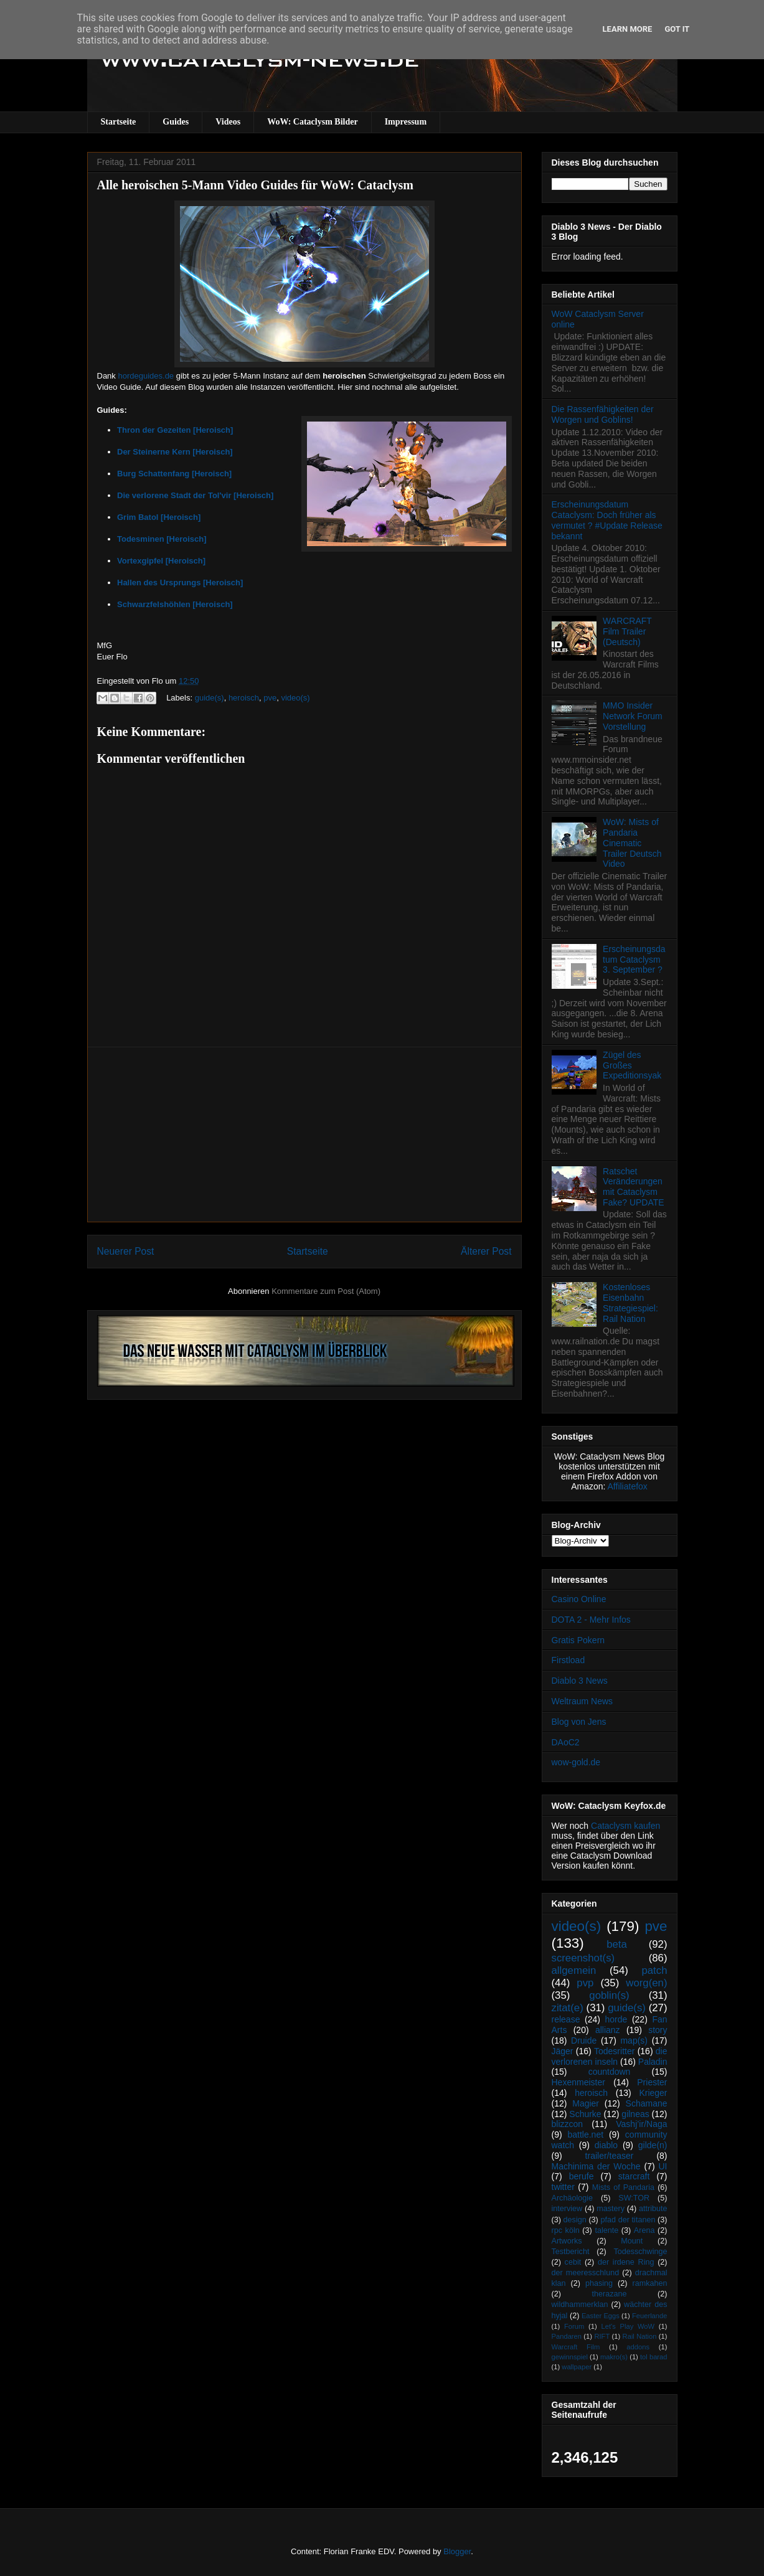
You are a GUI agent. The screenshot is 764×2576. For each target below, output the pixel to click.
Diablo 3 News (580, 1681)
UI (663, 2166)
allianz (607, 2030)
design (575, 2219)
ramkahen (649, 2283)
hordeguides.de (146, 375)
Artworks (567, 2241)
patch (654, 1970)
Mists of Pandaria (623, 2187)
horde (616, 2019)
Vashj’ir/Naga (641, 2124)
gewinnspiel (570, 2357)
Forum (574, 2326)
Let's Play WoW (627, 2326)
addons (637, 2347)
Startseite (118, 121)
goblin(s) (609, 1995)
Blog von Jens (579, 1722)
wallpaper (577, 2367)
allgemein (574, 1970)
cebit (573, 2262)
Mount (632, 2241)
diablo (606, 2145)
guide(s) (209, 697)
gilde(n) (652, 2145)
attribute (653, 2208)
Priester (652, 2082)
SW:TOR (633, 2198)
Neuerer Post (125, 1251)
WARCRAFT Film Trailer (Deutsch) (627, 631)
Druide (584, 2040)
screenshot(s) (583, 1958)
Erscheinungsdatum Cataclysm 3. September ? (634, 959)
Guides (176, 121)
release (566, 2019)
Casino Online (579, 1599)
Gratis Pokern (578, 1640)
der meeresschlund (586, 2272)
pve (269, 697)
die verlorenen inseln (609, 2056)
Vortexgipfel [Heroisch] (161, 560)
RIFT (602, 2336)
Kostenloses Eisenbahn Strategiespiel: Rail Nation (630, 1302)
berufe (581, 2176)
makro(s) (614, 2357)
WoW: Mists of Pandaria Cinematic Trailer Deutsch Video (632, 843)
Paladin (652, 2062)
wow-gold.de (576, 1762)
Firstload (568, 1660)
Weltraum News (582, 1701)
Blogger (457, 2551)
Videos (227, 121)
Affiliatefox (628, 1486)
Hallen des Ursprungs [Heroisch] (180, 582)
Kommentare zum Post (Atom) (325, 1291)
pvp (585, 1983)
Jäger (562, 2051)
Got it (676, 29)
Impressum (406, 121)
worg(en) (646, 1983)
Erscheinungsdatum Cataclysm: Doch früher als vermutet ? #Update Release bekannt (607, 519)
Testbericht (571, 2251)
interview (567, 2208)
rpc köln (566, 2230)
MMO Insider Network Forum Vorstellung (633, 716)
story (657, 2030)
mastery (611, 2208)
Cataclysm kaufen (625, 1826)
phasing (599, 2283)
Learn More (628, 29)
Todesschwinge (640, 2251)
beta (616, 1944)
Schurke (585, 2114)
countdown (609, 2072)
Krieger (653, 2093)
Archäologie (572, 2198)
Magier (585, 2103)
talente (606, 2230)
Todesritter (614, 2051)
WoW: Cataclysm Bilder (312, 121)
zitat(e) (567, 2008)
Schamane (646, 2103)
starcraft (634, 2176)
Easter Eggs (601, 2315)
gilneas (635, 2114)
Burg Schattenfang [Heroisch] (174, 473)
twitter (563, 2187)
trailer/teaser (609, 2156)
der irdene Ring (626, 2262)
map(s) (634, 2040)
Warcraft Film (576, 2347)
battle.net (585, 2135)
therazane (609, 2294)
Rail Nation (640, 2336)
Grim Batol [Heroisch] (158, 517)
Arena (644, 2230)
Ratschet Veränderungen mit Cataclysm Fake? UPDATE (633, 1186)
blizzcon (567, 2124)
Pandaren (567, 2336)
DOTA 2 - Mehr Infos (591, 1620)
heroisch (244, 697)
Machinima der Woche (596, 2166)
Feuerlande (649, 2315)
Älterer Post (486, 1251)
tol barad (653, 2357)
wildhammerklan (580, 2304)
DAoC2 (566, 1742)
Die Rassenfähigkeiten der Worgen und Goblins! (603, 414)
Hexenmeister (578, 2082)
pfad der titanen (628, 2219)
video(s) (295, 697)
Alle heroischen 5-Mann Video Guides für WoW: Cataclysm (255, 185)
